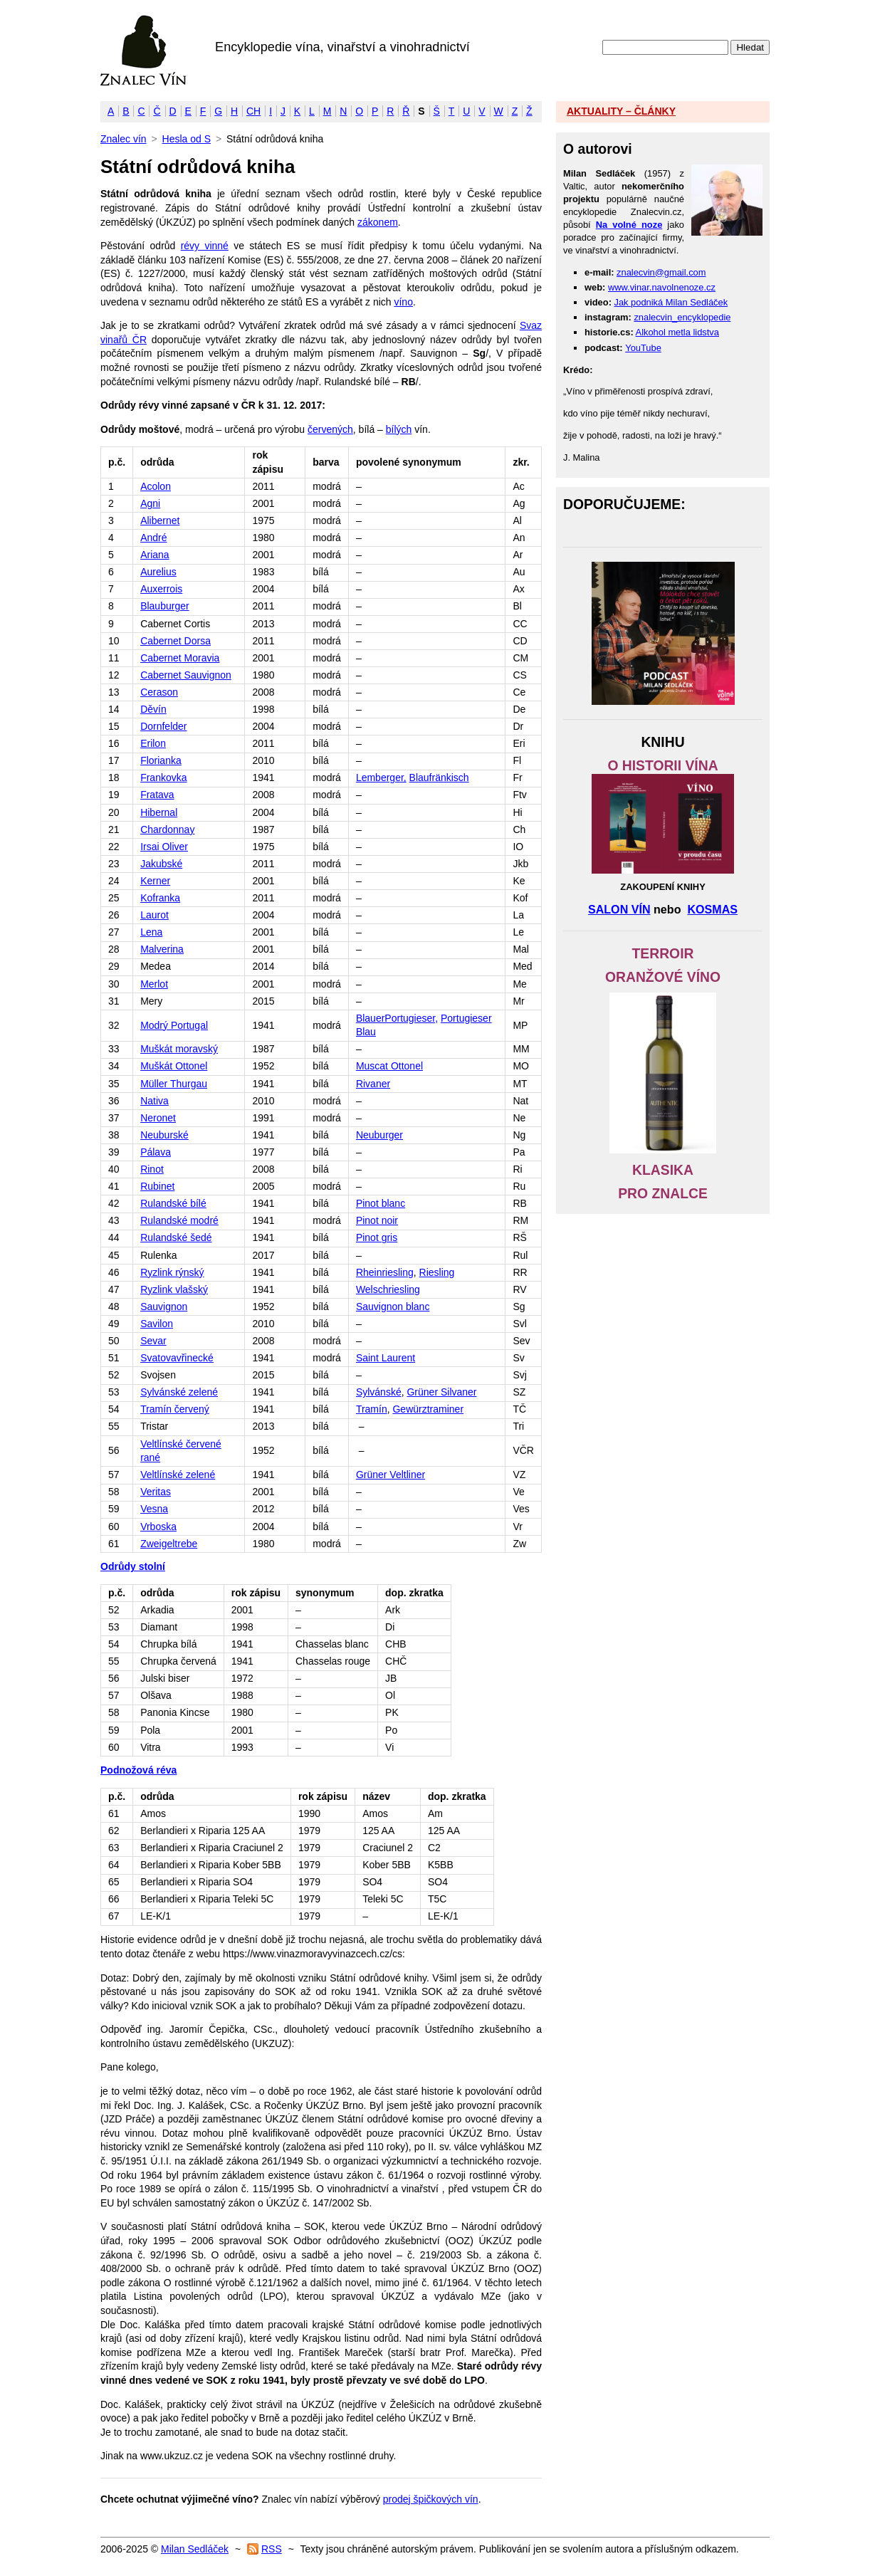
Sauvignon (163, 1306)
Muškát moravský (179, 1048)
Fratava (157, 794)
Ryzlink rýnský (172, 1272)
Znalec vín (143, 50)
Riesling (437, 1272)
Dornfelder (163, 726)
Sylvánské (379, 1392)
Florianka (161, 760)
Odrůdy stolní (132, 1566)
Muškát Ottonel (173, 1066)
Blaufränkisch (439, 777)
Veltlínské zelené (177, 1474)
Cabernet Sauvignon (185, 675)
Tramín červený (174, 1409)
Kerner (155, 880)
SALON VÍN (619, 909)
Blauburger (164, 606)
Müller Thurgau (173, 1083)
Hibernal (158, 812)
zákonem (377, 222)
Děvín (153, 709)
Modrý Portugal (174, 1025)
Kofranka (160, 898)
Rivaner (373, 1083)
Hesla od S (186, 139)
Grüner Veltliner (390, 1474)
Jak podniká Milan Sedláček (671, 302)
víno (403, 302)
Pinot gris (376, 1237)
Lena (151, 932)
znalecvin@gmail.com (661, 272)
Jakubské (161, 863)
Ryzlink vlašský (174, 1289)
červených (330, 429)
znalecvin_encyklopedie (682, 317)
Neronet (158, 1118)
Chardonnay (167, 829)
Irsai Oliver (164, 846)
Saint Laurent (385, 1357)
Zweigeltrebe (168, 1543)
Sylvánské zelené (179, 1392)
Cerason (159, 692)
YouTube (643, 347)
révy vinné (205, 245)
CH (253, 111)
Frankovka (163, 777)
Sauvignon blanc (393, 1306)
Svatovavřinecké (177, 1357)
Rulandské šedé (175, 1237)
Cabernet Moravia (179, 658)
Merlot (154, 984)
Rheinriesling (385, 1272)
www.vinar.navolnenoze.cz (662, 287)
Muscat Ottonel (389, 1066)
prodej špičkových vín (430, 2499)
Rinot (152, 1169)
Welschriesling (388, 1289)
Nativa (154, 1100)
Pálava (155, 1152)
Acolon (155, 486)
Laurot (154, 915)
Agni (150, 503)
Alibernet (159, 520)
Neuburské (164, 1135)
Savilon (156, 1323)
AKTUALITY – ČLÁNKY (621, 111)
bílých (399, 429)
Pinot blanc (380, 1203)
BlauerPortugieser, (397, 1018)
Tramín (371, 1409)
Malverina (162, 949)
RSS (271, 2549)
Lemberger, (381, 777)
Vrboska (158, 1526)
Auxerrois (161, 589)
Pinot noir (377, 1220)
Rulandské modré (179, 1220)
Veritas (155, 1491)
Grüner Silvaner (441, 1392)
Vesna (154, 1508)
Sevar (153, 1340)
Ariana (154, 554)
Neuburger (379, 1135)
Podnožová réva (138, 1770)
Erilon (153, 743)
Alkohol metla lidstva (677, 332)
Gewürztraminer (427, 1409)
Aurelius (158, 571)
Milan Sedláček (195, 2549)
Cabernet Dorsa (175, 640)
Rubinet (157, 1186)
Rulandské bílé (173, 1203)
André (153, 537)
